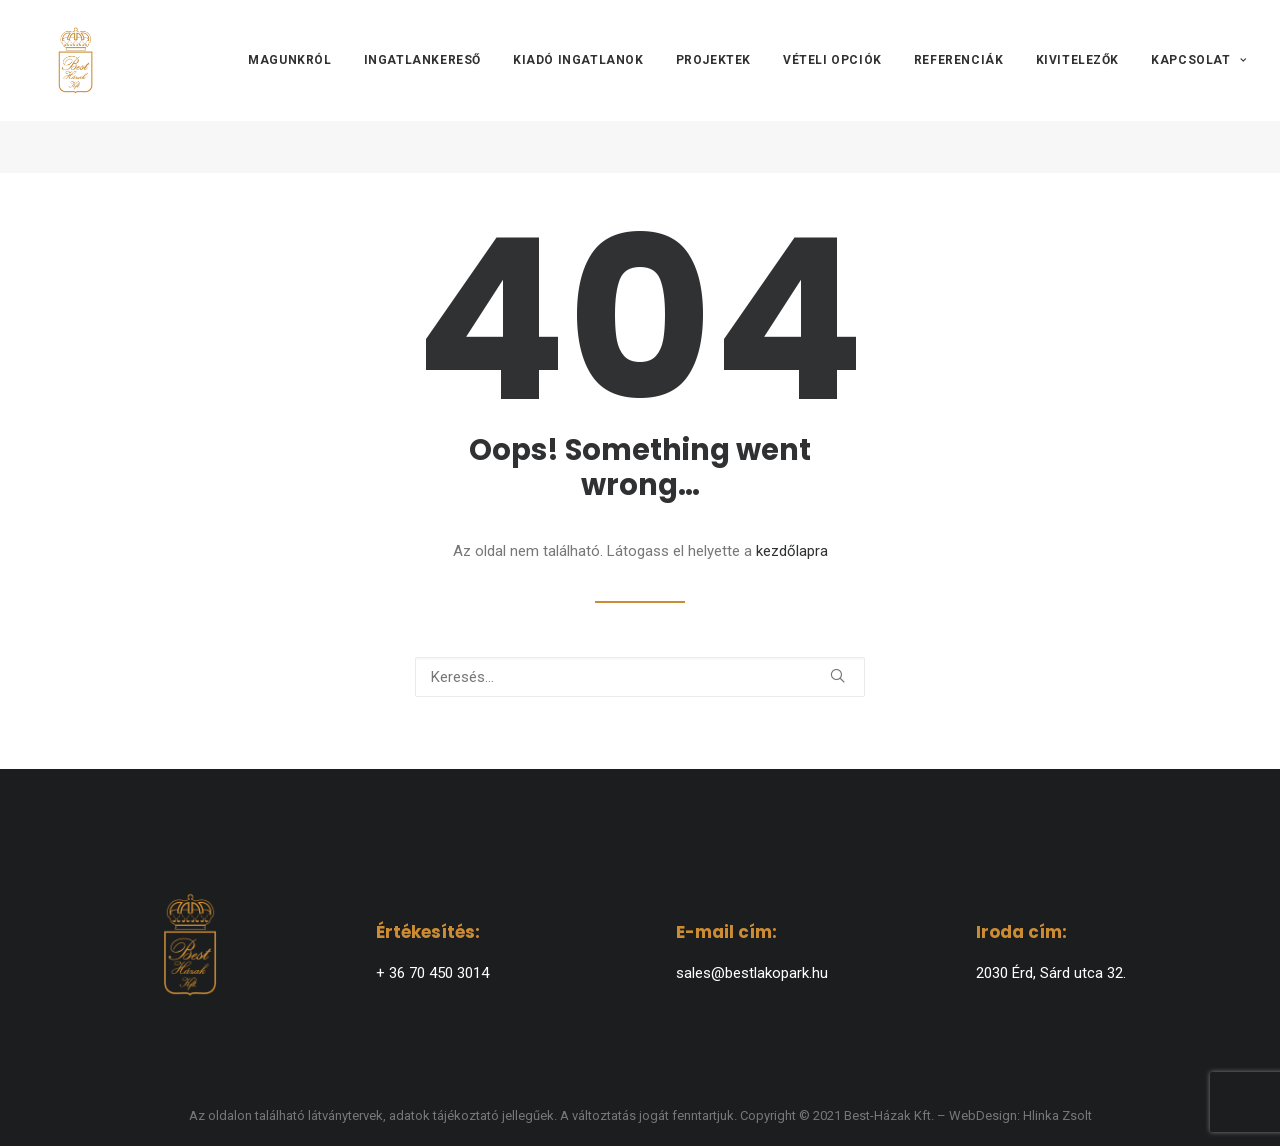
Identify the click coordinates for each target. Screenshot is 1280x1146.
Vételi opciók (832, 87)
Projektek (713, 87)
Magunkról (289, 87)
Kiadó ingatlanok (578, 87)
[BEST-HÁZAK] (65, 87)
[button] (837, 675)
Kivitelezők (1078, 87)
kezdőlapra (792, 551)
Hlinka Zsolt (1057, 1115)
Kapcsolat (1198, 87)
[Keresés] (640, 677)
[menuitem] (296, 87)
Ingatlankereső (422, 87)
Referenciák (959, 87)
